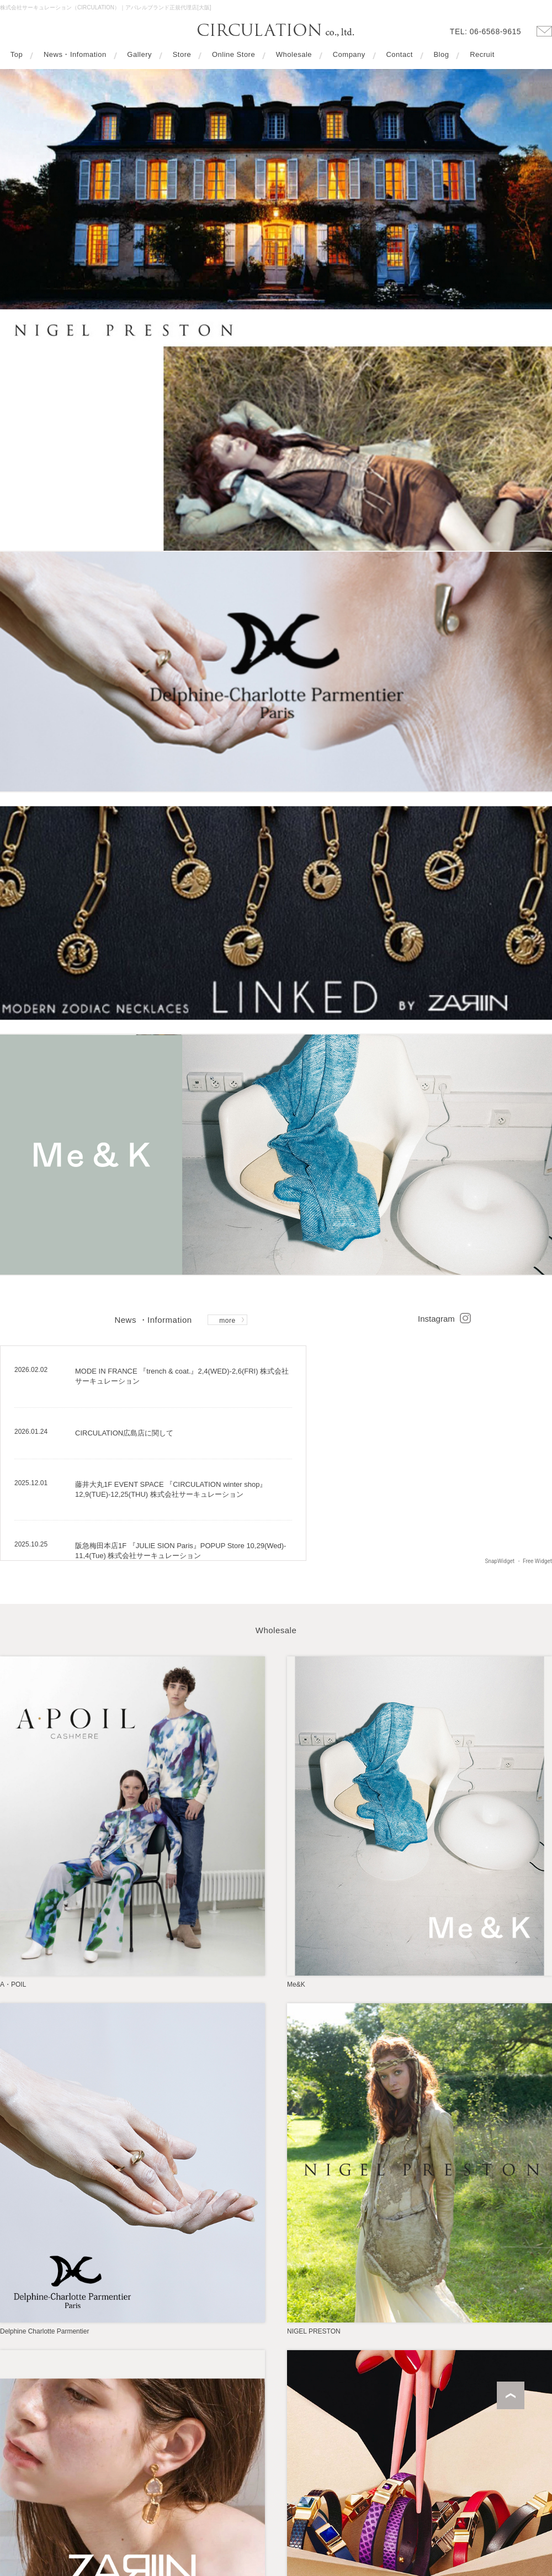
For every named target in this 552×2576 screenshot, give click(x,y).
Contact (399, 55)
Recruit (482, 55)
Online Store (233, 55)
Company (349, 55)
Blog (441, 55)
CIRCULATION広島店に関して (124, 1433)
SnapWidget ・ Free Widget (518, 1561)
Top (16, 55)
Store (182, 55)
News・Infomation (75, 55)
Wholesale (294, 55)
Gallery (139, 55)
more (227, 1320)
